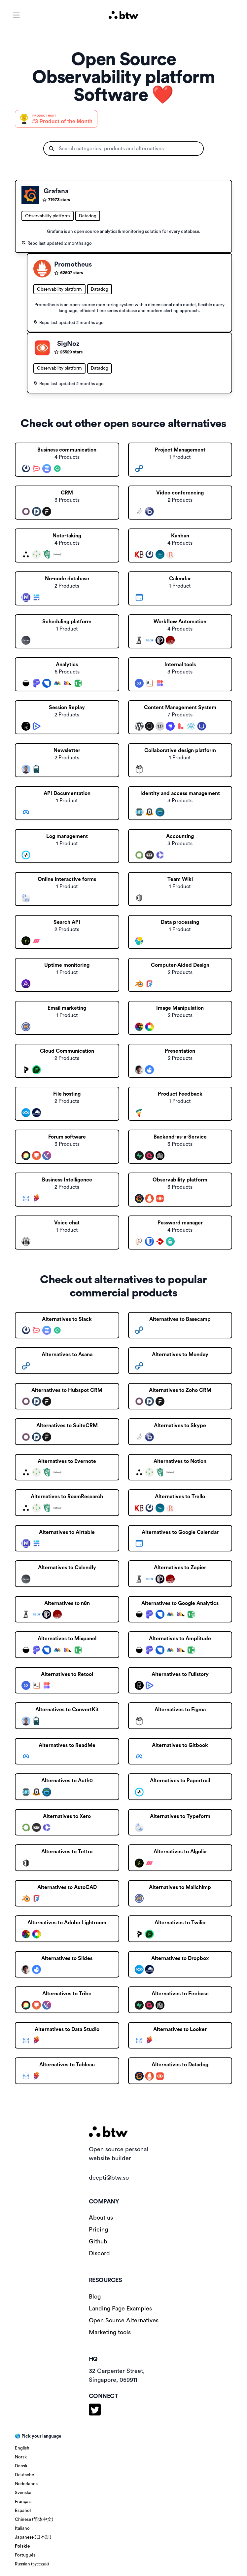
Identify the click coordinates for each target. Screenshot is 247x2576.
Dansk (21, 2466)
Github (98, 2241)
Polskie (22, 2546)
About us (101, 2218)
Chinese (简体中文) (34, 2519)
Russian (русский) (32, 2564)
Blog (95, 2297)
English (22, 2448)
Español (23, 2510)
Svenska (23, 2492)
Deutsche (24, 2475)
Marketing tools (110, 2332)
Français (23, 2501)
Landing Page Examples (120, 2308)
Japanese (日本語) (33, 2537)
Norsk (21, 2457)
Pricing (98, 2229)
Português (25, 2555)
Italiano (22, 2528)
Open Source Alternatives (124, 2320)
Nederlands (26, 2484)
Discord (99, 2253)
